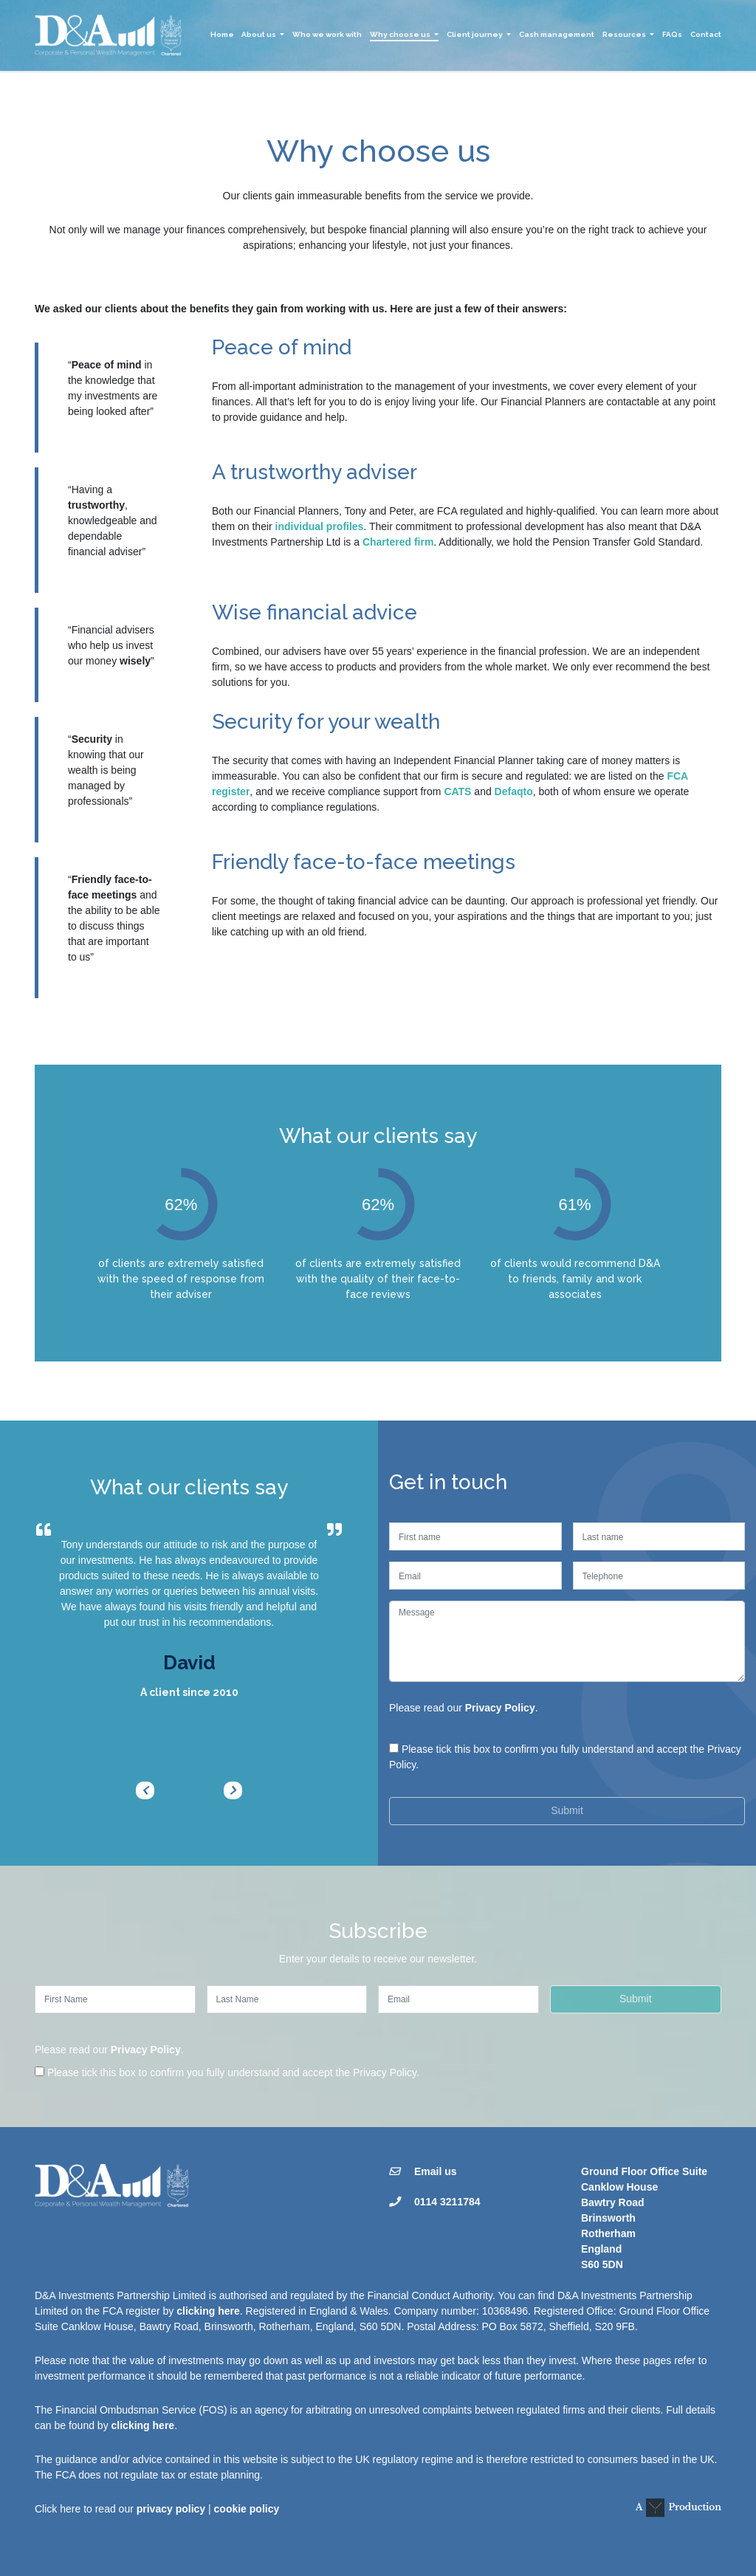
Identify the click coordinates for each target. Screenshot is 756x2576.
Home (222, 34)
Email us (435, 2171)
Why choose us (400, 34)
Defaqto (514, 791)
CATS (457, 791)
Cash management (556, 34)
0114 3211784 (447, 2202)
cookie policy (247, 2509)
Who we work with (327, 34)
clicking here (208, 2311)
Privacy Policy (500, 1708)
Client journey (475, 34)
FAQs (672, 34)
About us (258, 34)
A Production (678, 2507)
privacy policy (171, 2509)
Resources (624, 34)
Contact (705, 34)
